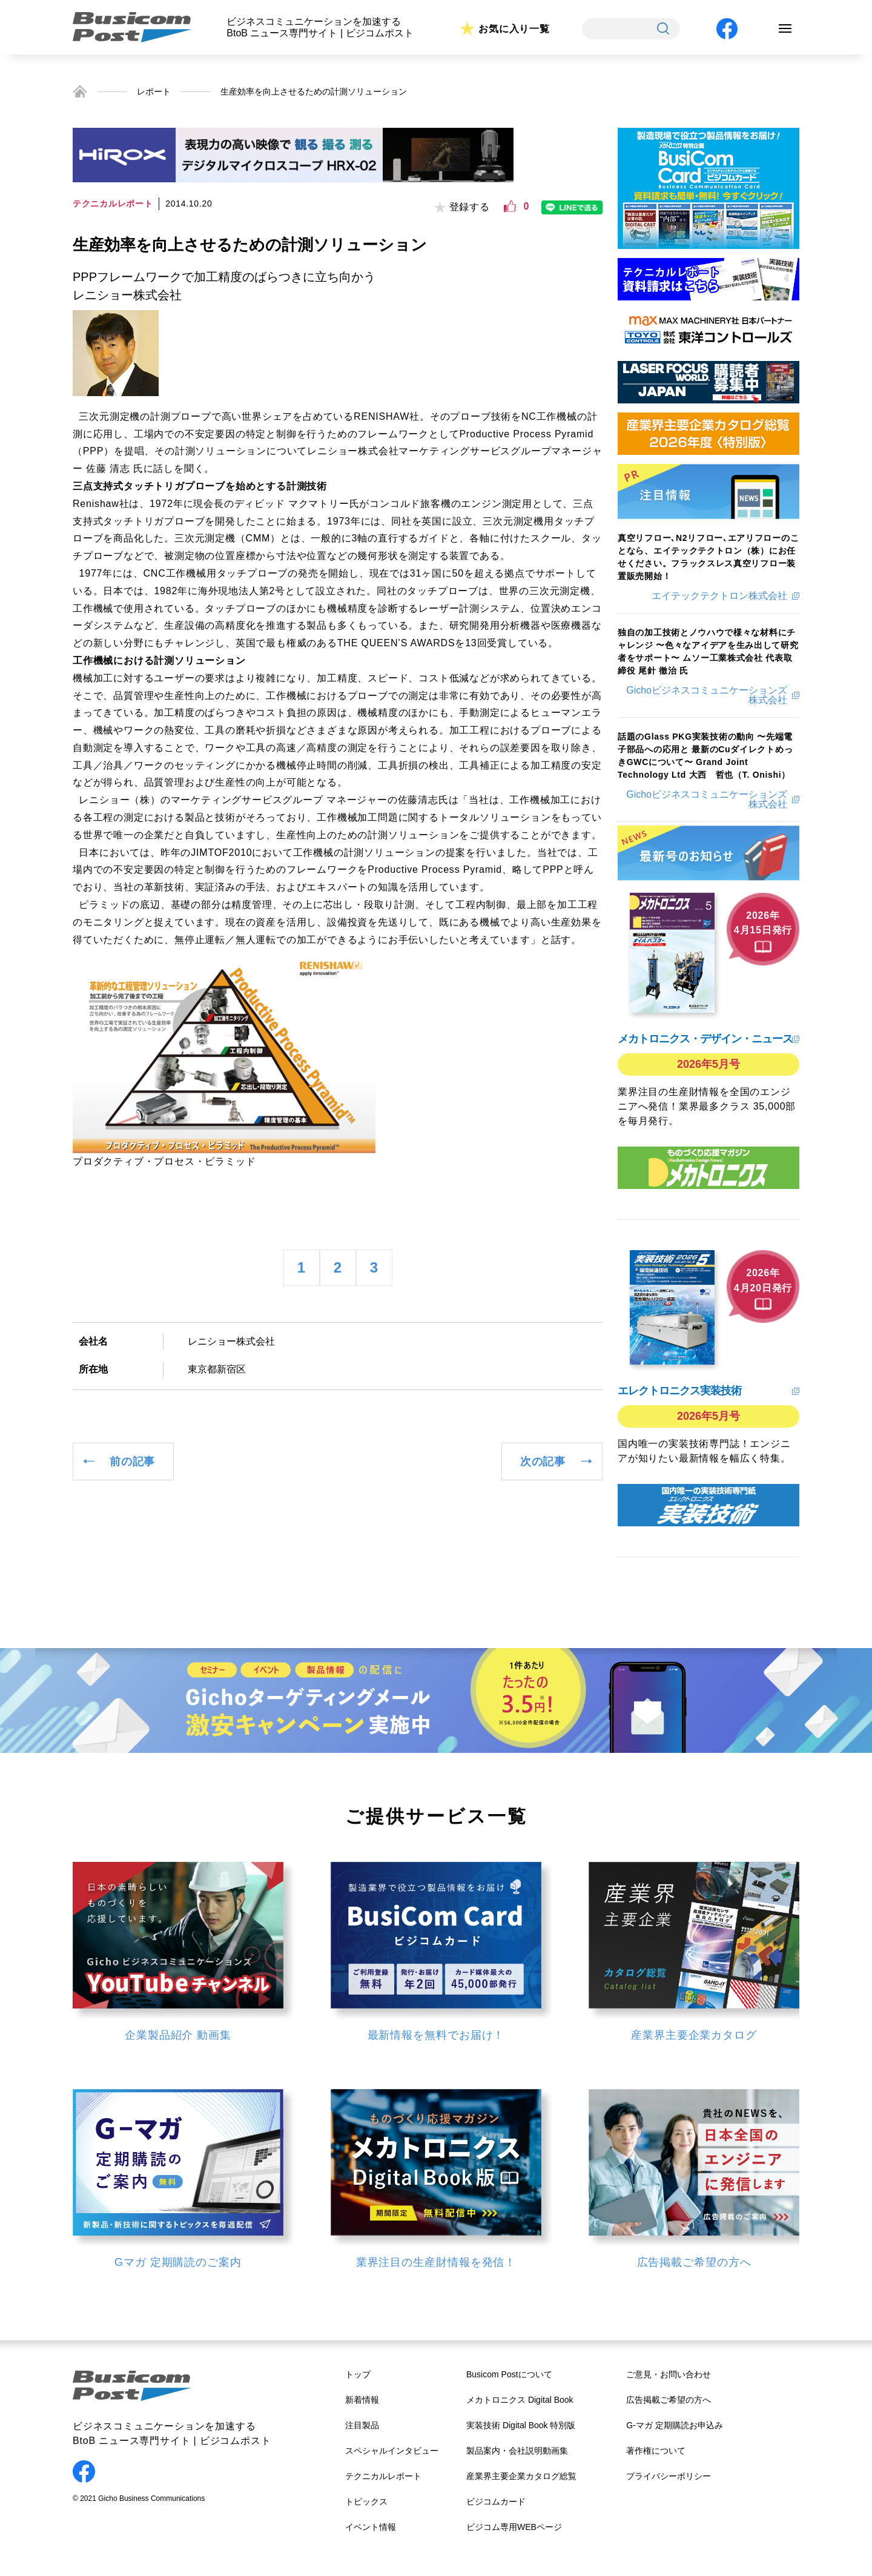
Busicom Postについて (509, 2374)
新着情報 (362, 2400)
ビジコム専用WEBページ (514, 2527)
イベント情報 (370, 2527)
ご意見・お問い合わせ (668, 2374)
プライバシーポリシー (668, 2476)
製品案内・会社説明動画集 (517, 2450)
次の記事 (543, 1461)
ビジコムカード (496, 2501)
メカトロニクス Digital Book (519, 2400)
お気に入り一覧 (514, 29)
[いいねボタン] (510, 206)
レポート (154, 91)
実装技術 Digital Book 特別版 (520, 2425)
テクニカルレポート (383, 2476)
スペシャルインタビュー (391, 2450)
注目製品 (362, 2425)
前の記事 (132, 1461)
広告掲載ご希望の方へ (668, 2400)
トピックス (366, 2501)
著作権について (655, 2450)
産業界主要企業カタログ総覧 (521, 2476)
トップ (358, 2374)
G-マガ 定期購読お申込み (674, 2425)
